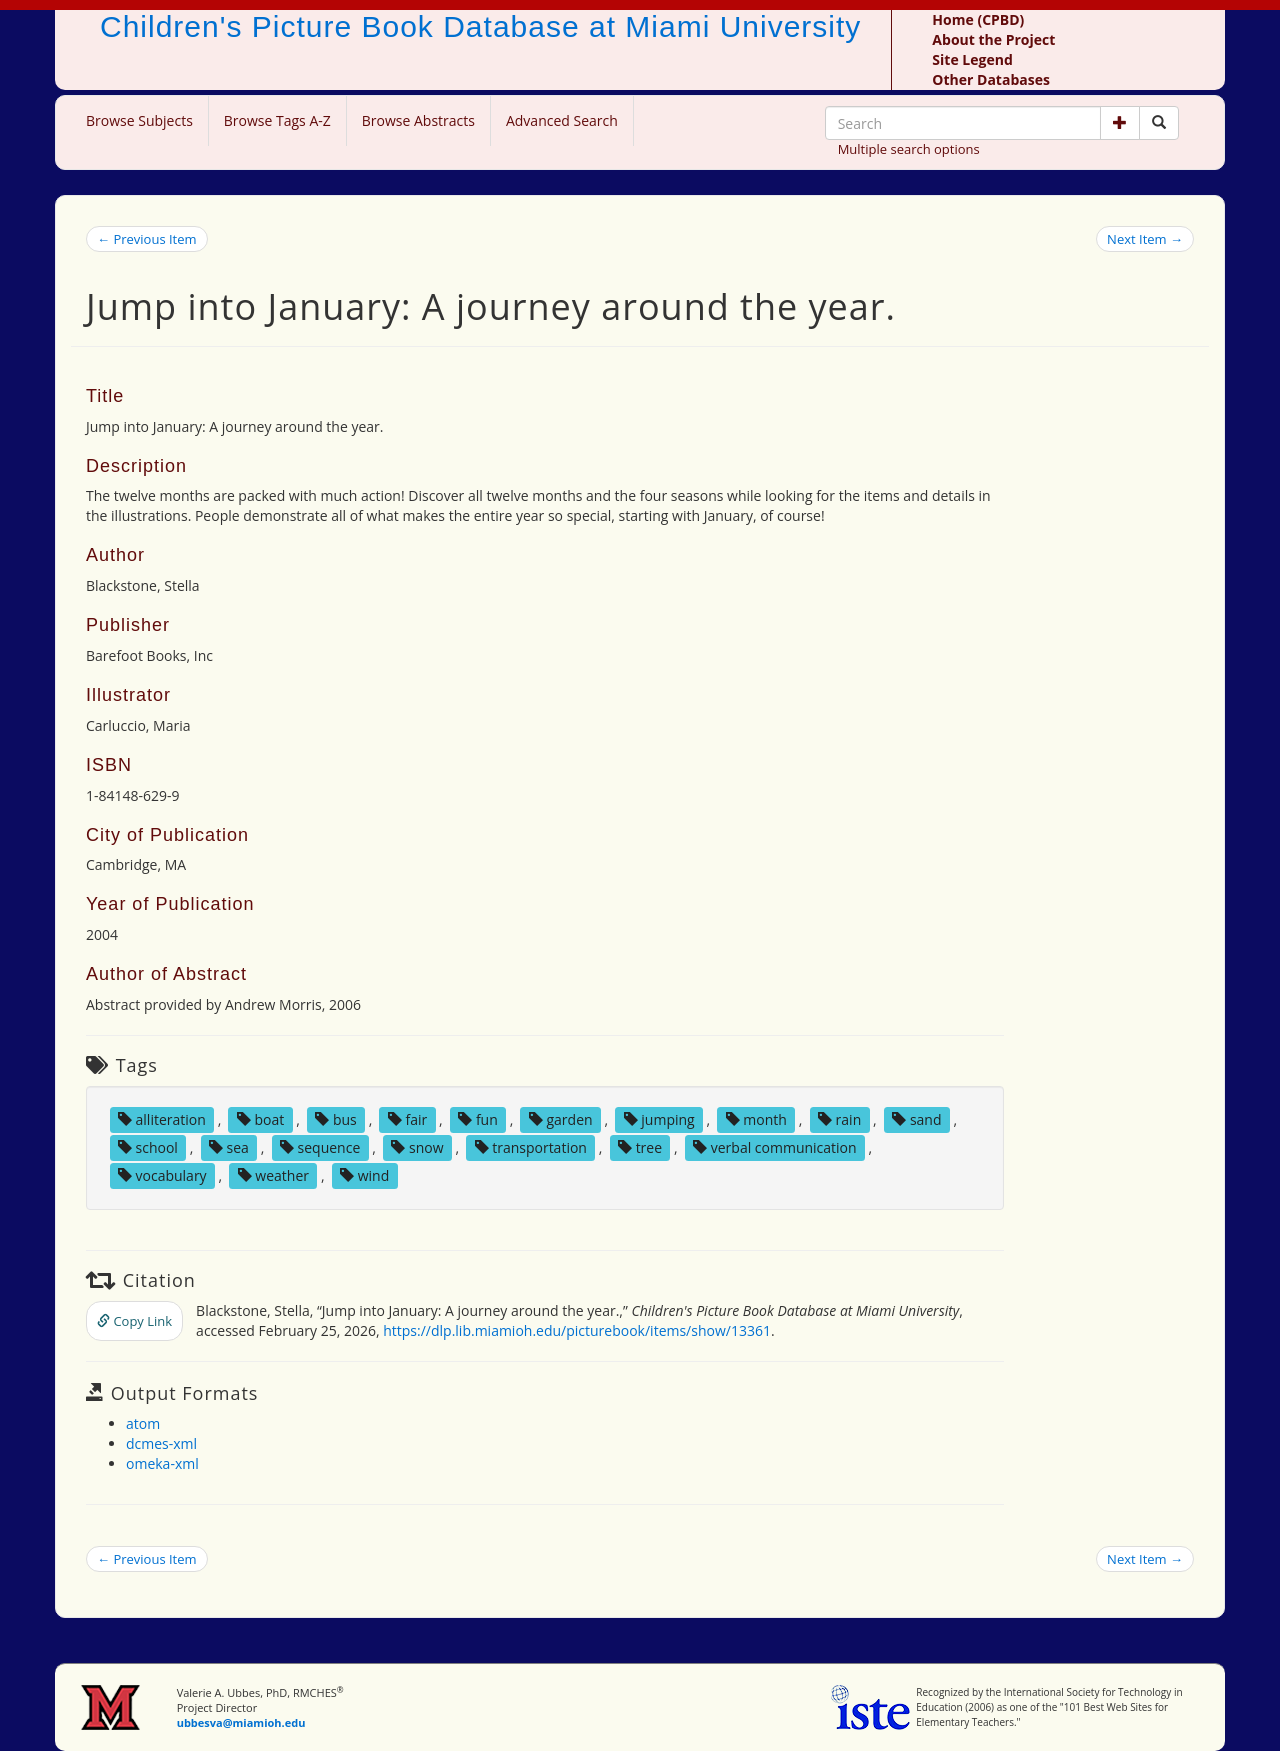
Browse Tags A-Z (277, 120)
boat (260, 1119)
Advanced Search (562, 120)
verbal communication (775, 1147)
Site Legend (972, 59)
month (756, 1119)
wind (364, 1175)
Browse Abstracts (418, 120)
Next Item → (1145, 239)
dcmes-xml (161, 1443)
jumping (659, 1119)
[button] (1120, 123)
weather (273, 1175)
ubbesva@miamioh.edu (241, 1722)
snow (417, 1147)
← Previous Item (147, 239)
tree (640, 1147)
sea (229, 1147)
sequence (320, 1147)
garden (561, 1119)
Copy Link (134, 1321)
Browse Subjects (139, 120)
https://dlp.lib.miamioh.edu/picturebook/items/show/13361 (577, 1330)
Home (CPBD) (978, 19)
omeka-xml (162, 1463)
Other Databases (991, 79)
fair (407, 1119)
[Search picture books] (1159, 123)
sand (916, 1119)
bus (335, 1119)
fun (478, 1119)
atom (143, 1423)
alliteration (162, 1119)
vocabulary (162, 1175)
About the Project (993, 39)
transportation (531, 1147)
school (148, 1147)
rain (839, 1119)
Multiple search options (909, 149)
